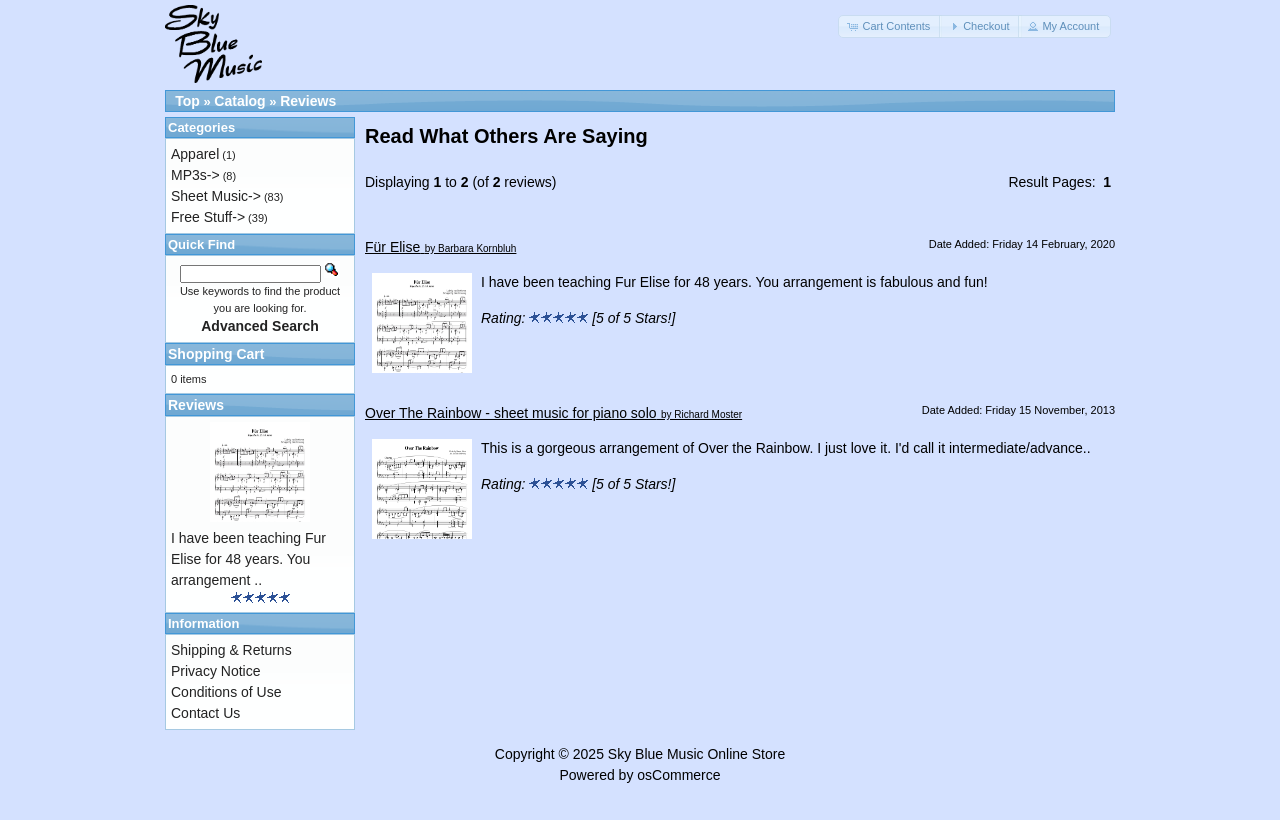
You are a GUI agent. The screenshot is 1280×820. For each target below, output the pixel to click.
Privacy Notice (215, 671)
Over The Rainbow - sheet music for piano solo (511, 413)
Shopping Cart (216, 354)
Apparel (195, 154)
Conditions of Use (226, 692)
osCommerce (678, 775)
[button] (890, 26)
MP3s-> (195, 175)
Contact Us (205, 713)
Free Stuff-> (208, 217)
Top (187, 101)
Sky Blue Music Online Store (696, 754)
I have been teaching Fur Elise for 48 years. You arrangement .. (248, 559)
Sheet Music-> (216, 196)
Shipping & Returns (231, 650)
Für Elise (392, 247)
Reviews (308, 101)
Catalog (239, 101)
